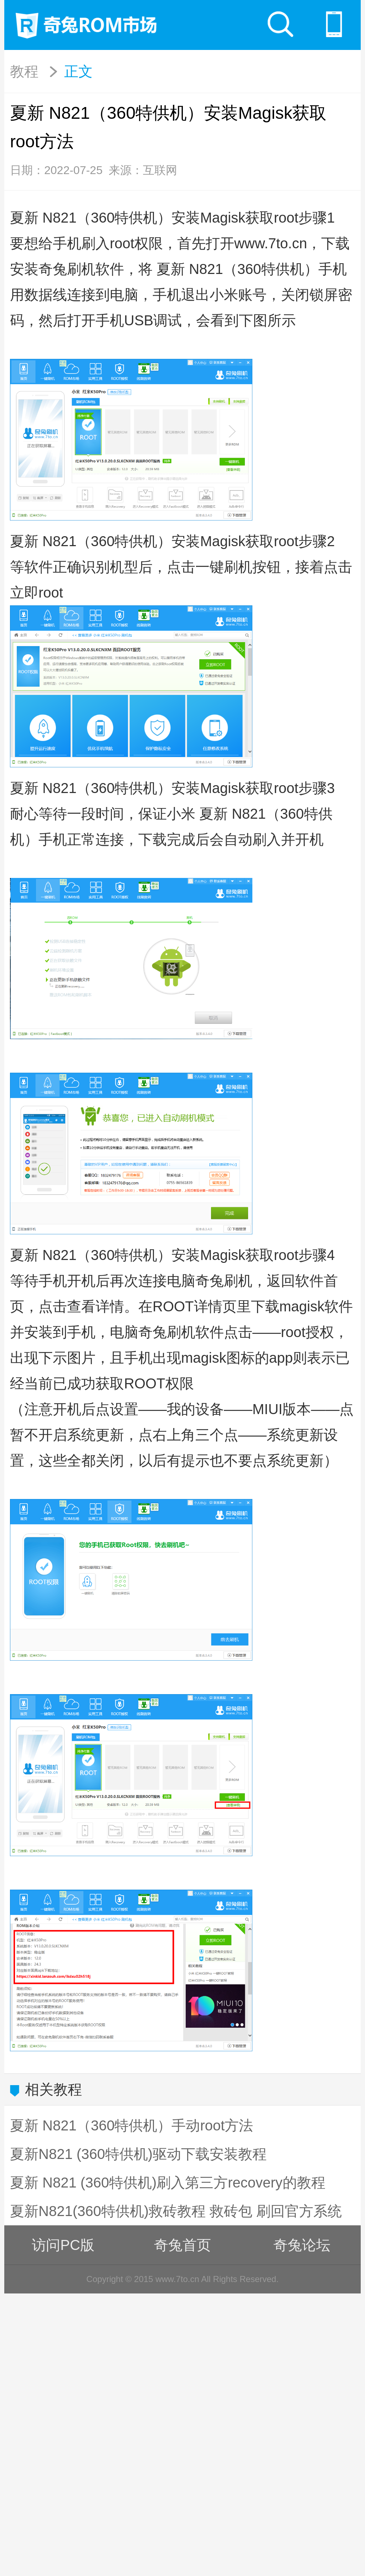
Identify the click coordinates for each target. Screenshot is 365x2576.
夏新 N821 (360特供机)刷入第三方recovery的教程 (167, 2182)
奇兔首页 (182, 2245)
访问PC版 (63, 2245)
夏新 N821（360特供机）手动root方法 (131, 2125)
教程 (24, 71)
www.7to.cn (270, 243)
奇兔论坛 (301, 2245)
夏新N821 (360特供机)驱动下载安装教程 (138, 2154)
